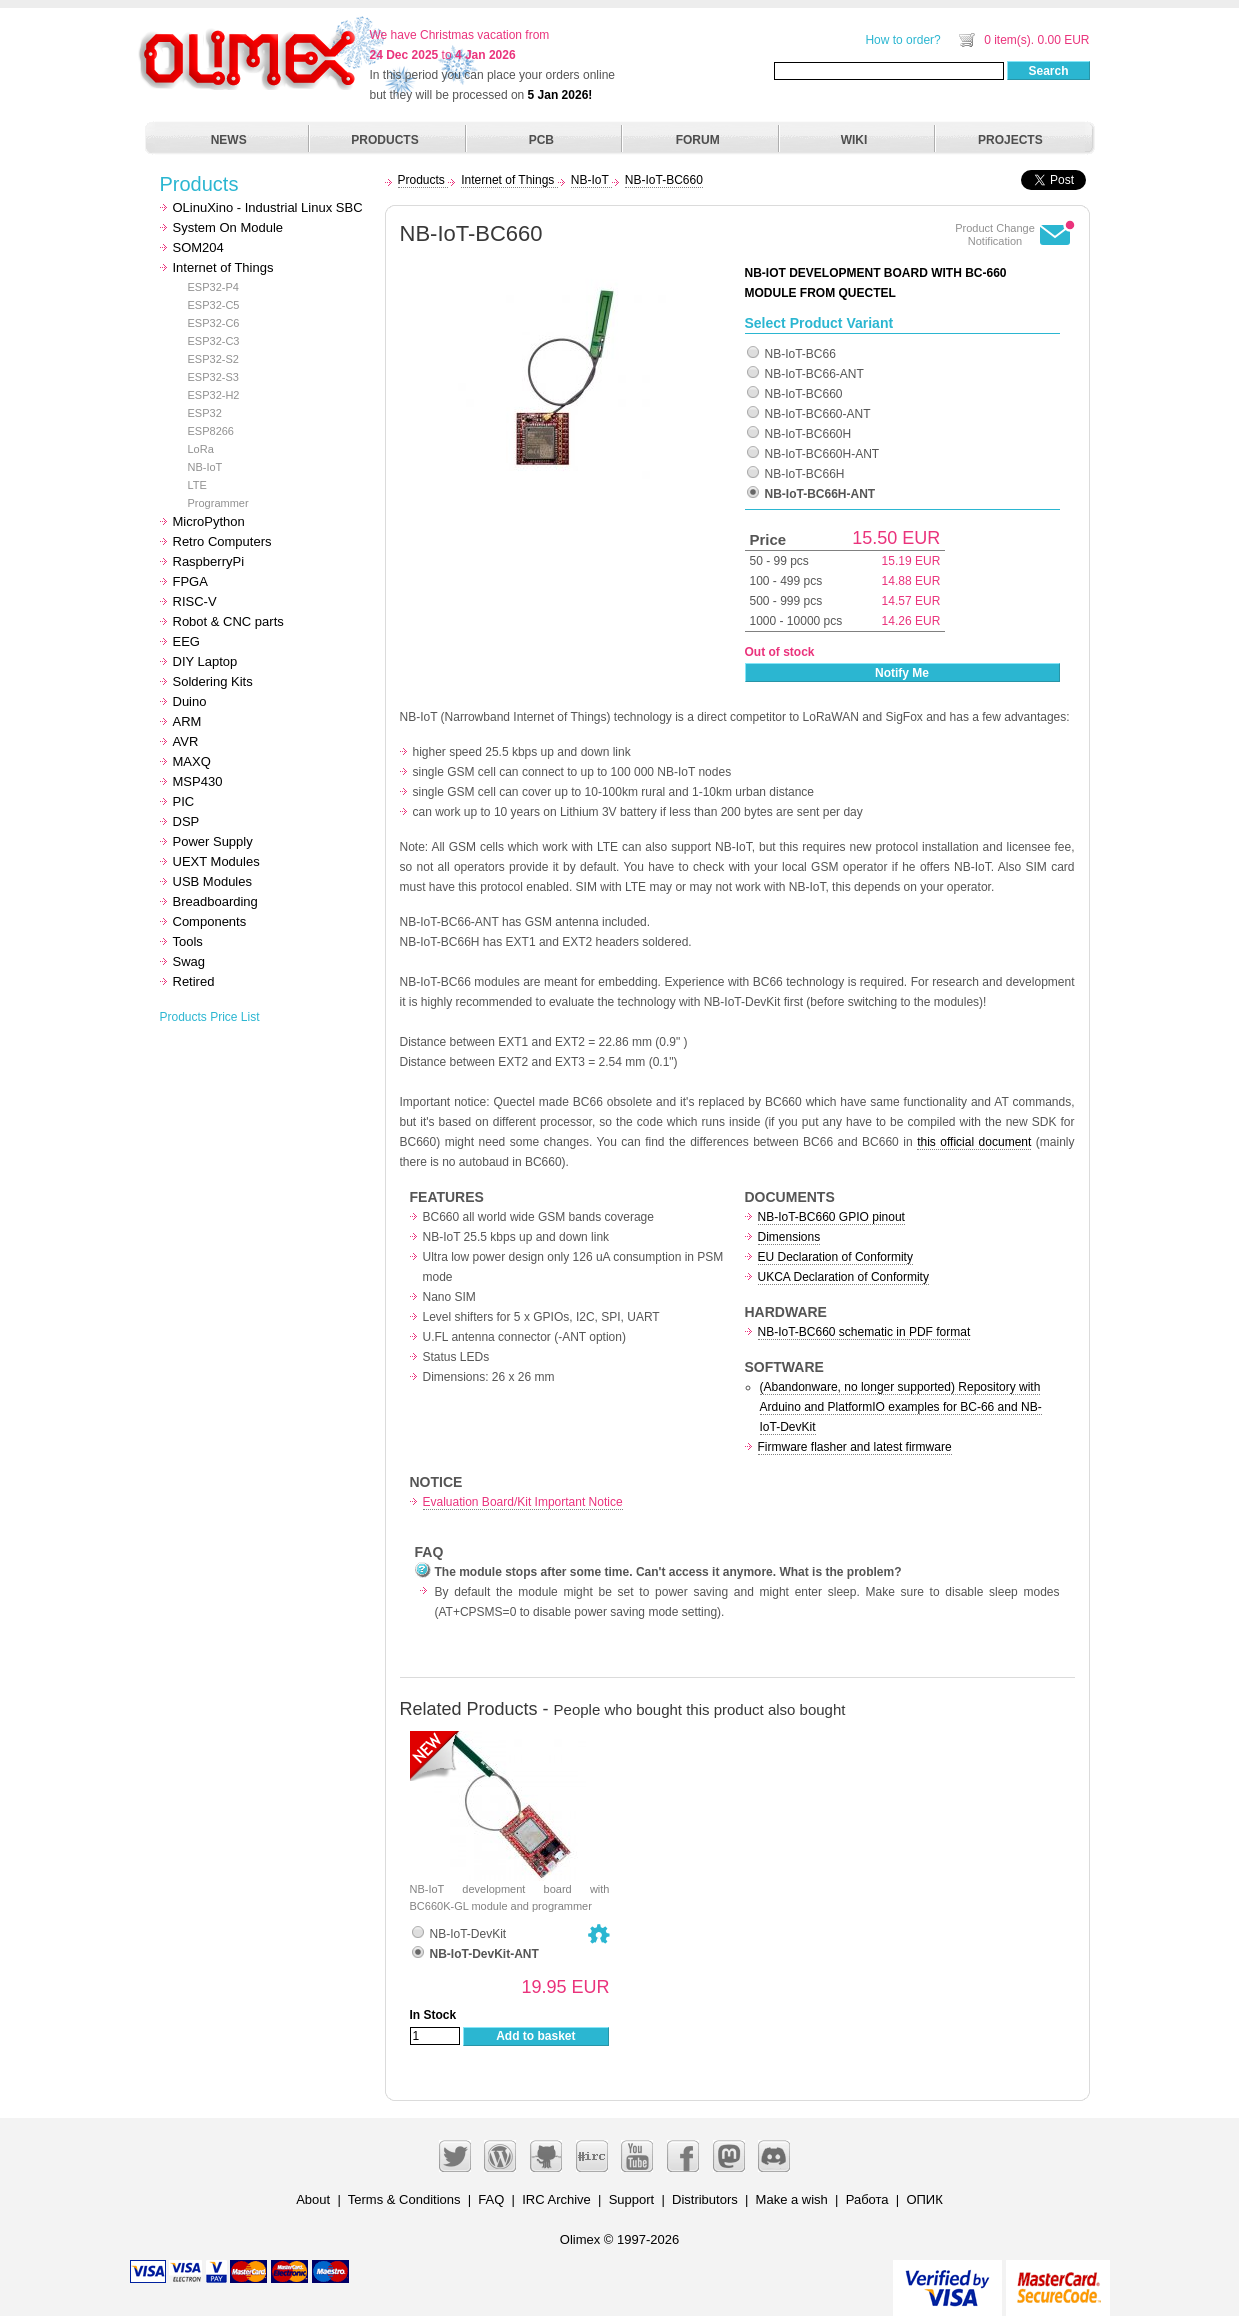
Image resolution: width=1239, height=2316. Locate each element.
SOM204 (198, 247)
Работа (867, 2199)
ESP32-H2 (214, 395)
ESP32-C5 (214, 305)
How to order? (902, 40)
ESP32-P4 (213, 287)
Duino (190, 701)
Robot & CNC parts (228, 621)
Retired (194, 981)
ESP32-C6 (214, 323)
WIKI (854, 140)
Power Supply (213, 841)
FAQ (491, 2199)
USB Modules (212, 881)
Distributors (705, 2199)
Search (1048, 71)
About (313, 2199)
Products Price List (210, 1017)
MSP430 (198, 781)
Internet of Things (223, 267)
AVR (186, 741)
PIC (184, 801)
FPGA (190, 581)
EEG (186, 641)
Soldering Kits (213, 681)
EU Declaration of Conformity (835, 1257)
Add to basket (535, 2036)
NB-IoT (205, 467)
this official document (974, 1142)
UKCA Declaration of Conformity (843, 1277)
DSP (186, 821)
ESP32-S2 (213, 359)
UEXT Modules (216, 861)
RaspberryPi (209, 561)
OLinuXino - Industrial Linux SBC (268, 207)
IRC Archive (556, 2199)
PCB (541, 140)
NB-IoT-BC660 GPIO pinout (831, 1217)
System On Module (228, 227)
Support (632, 2199)
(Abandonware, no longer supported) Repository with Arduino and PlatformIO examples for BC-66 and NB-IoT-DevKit (901, 1407)
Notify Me (902, 673)
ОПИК (924, 2199)
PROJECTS (1010, 140)
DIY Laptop (205, 661)
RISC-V (195, 601)
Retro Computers (222, 541)
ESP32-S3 (213, 377)
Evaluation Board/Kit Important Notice (523, 1502)
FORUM (698, 140)
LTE (197, 485)
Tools (188, 941)
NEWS (229, 140)
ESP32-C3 (214, 341)
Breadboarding (215, 901)
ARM (187, 721)
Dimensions (789, 1237)
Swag (189, 961)
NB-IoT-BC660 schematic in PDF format (864, 1332)
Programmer (218, 503)
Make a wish (792, 2199)
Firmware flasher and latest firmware (855, 1447)
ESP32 (205, 413)
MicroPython (209, 521)
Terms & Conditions (404, 2199)
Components (210, 921)
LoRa (201, 449)
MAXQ (192, 761)
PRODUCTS (384, 140)
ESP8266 (211, 431)
